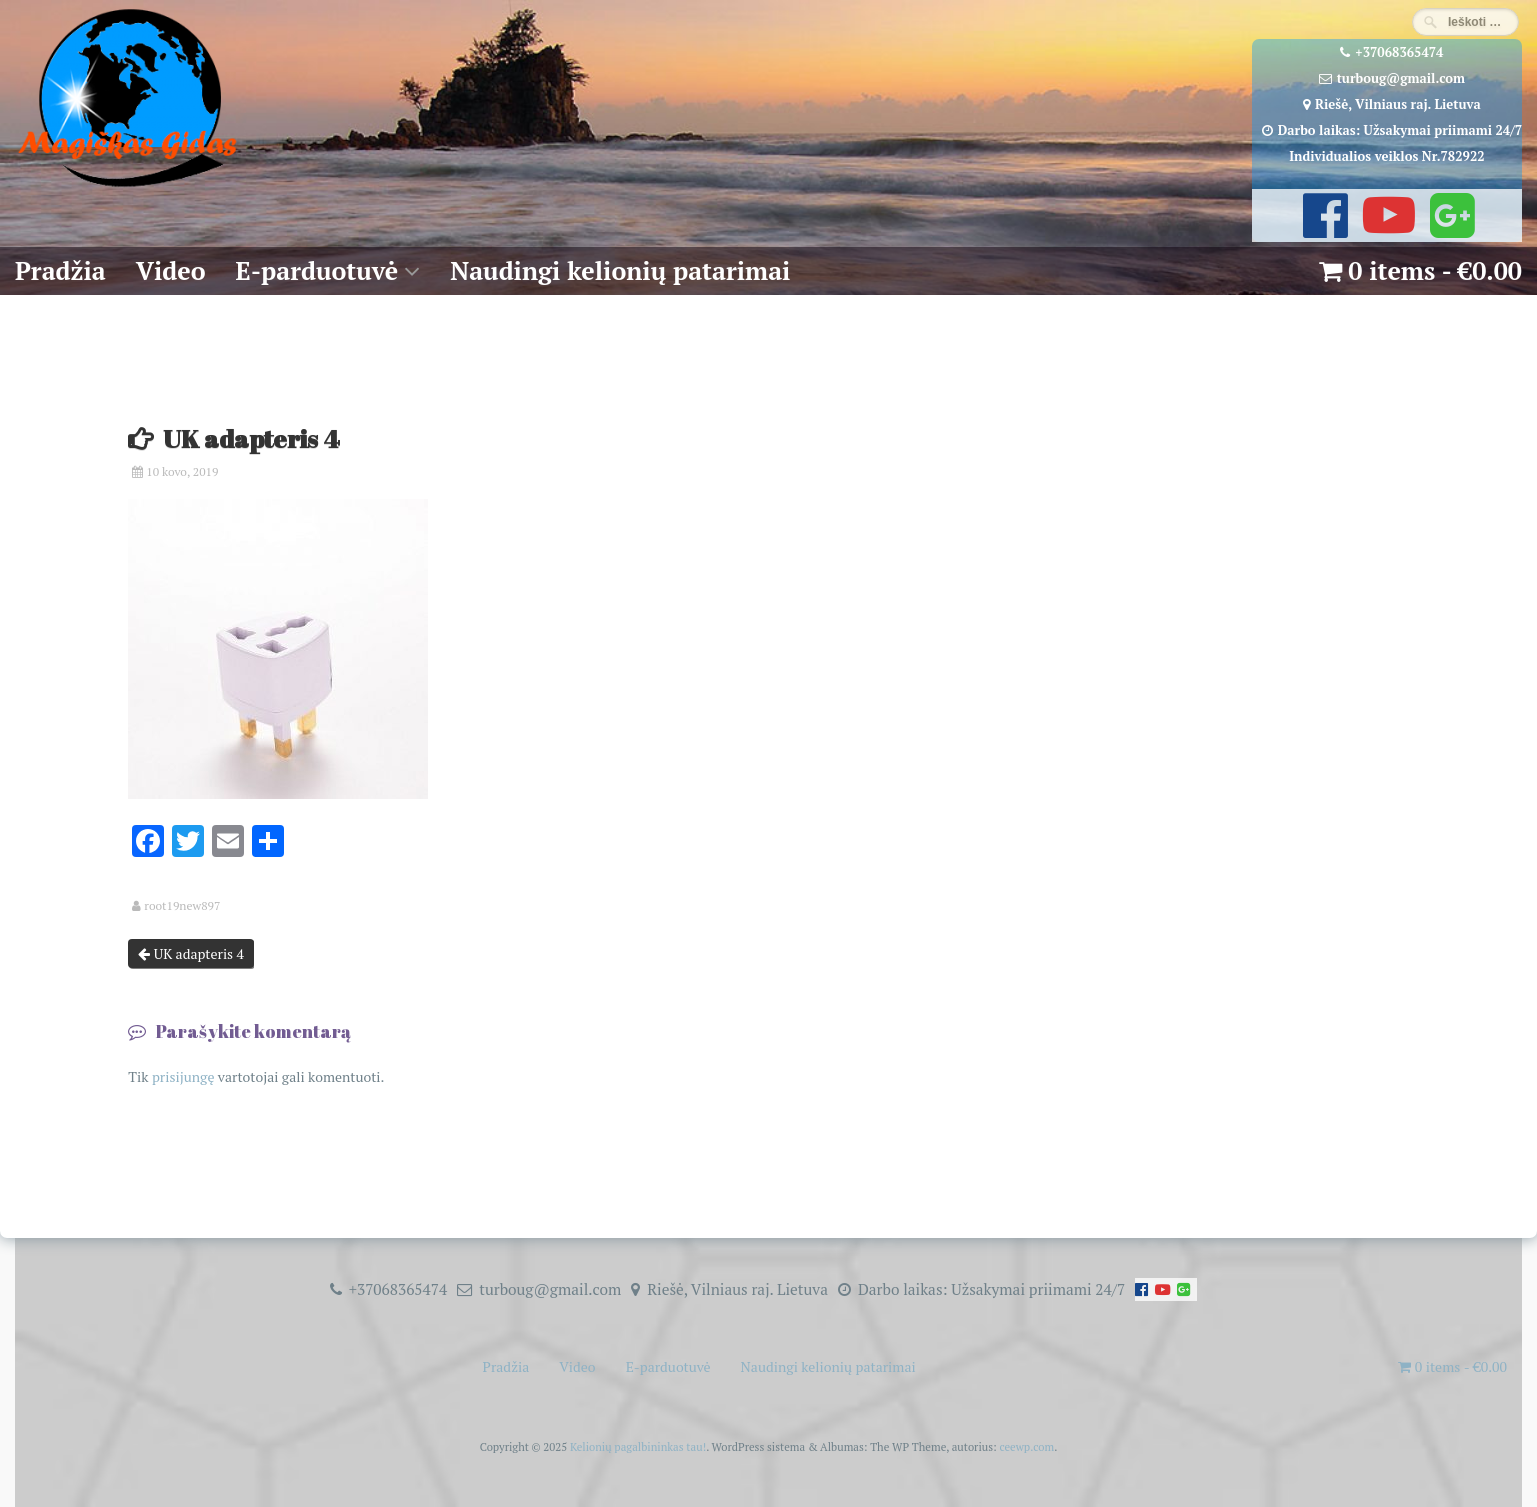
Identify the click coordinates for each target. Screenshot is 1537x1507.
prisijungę (183, 1076)
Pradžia (60, 270)
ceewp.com (1026, 1446)
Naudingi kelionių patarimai (620, 270)
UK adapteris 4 (191, 953)
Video (171, 270)
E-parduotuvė (317, 270)
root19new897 (182, 906)
